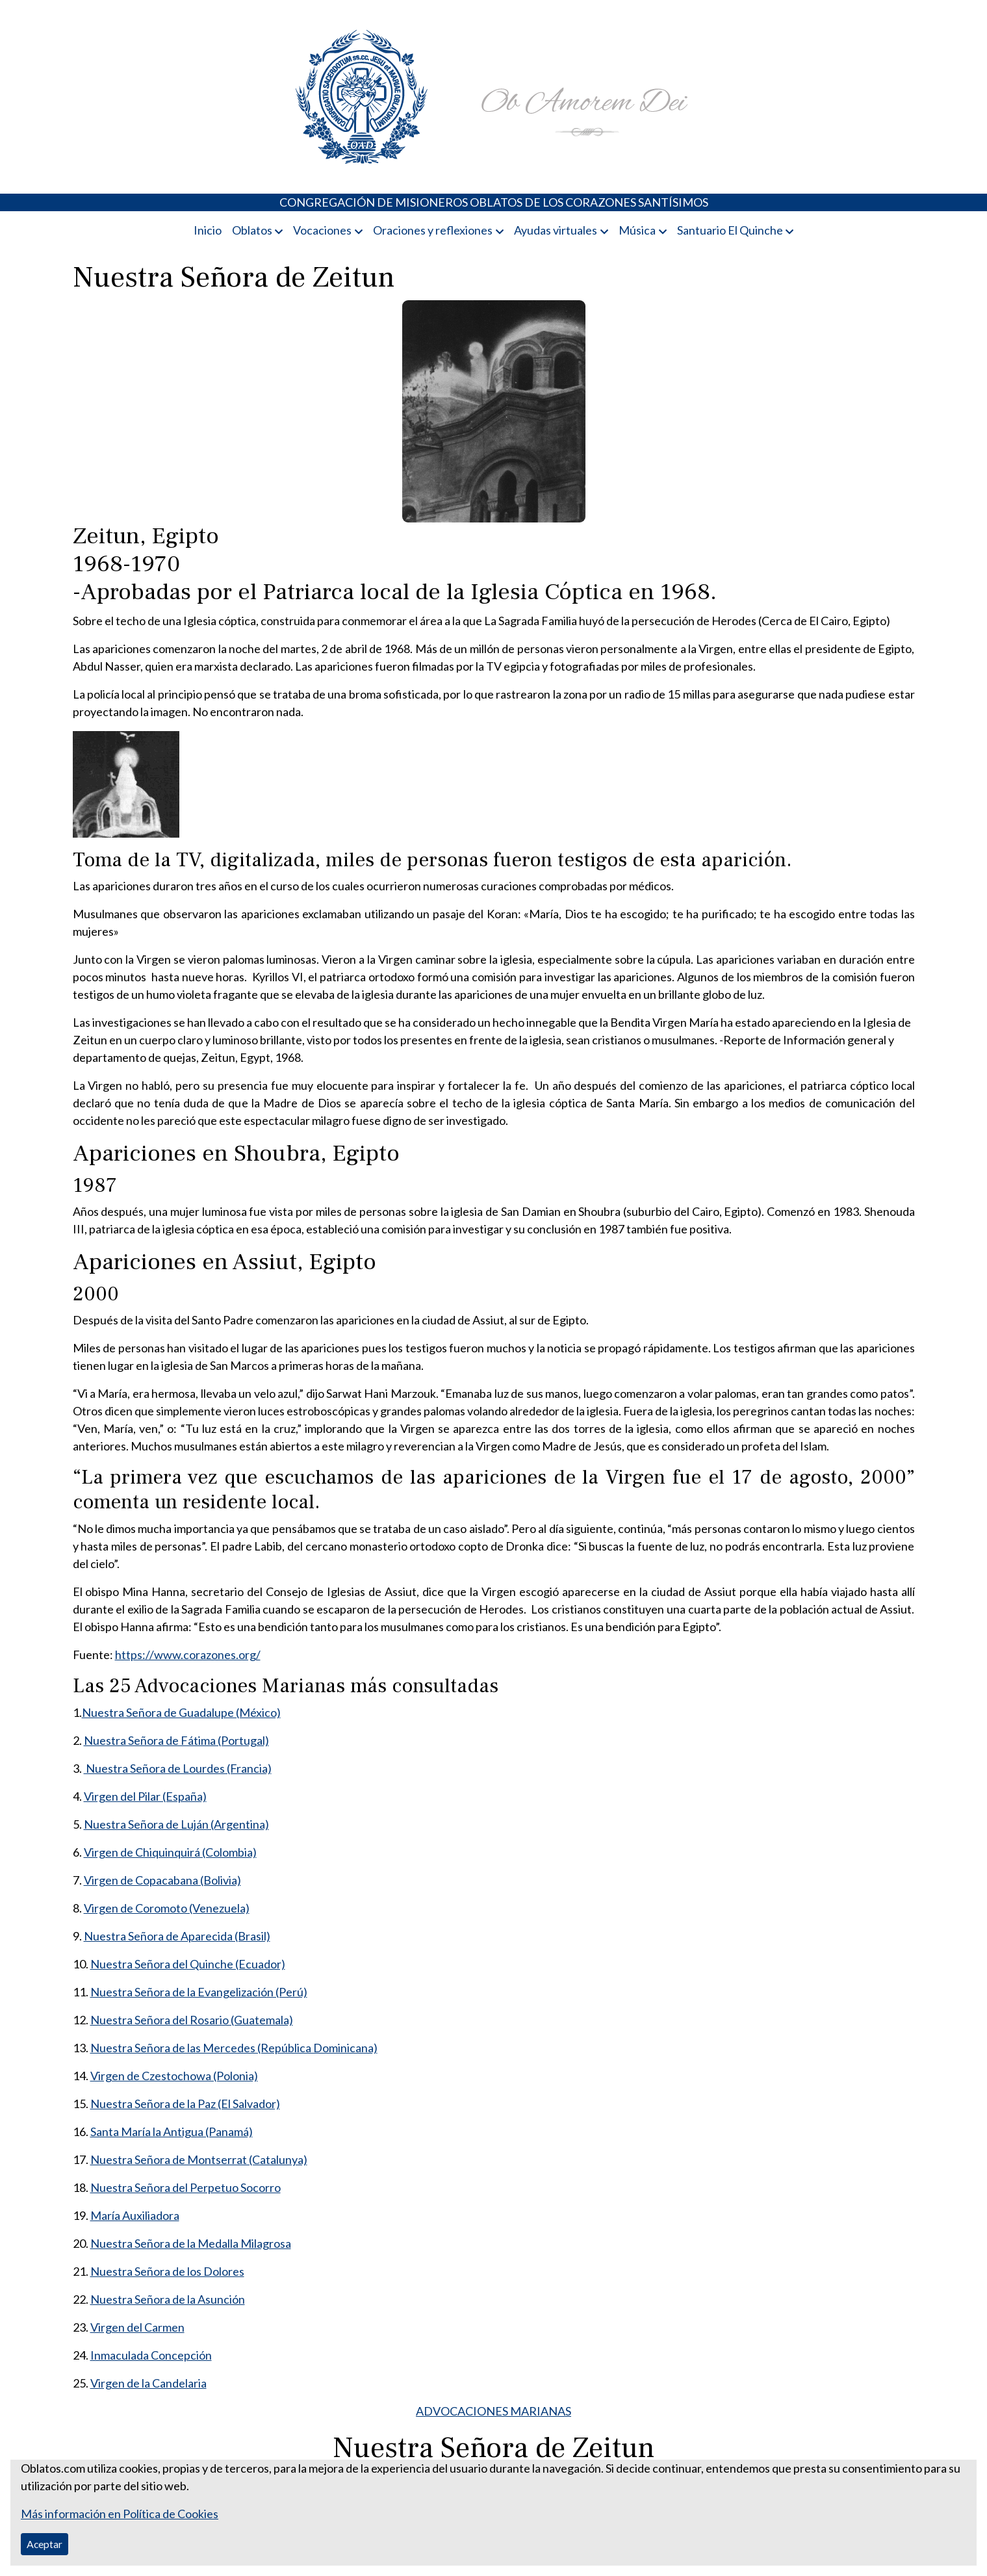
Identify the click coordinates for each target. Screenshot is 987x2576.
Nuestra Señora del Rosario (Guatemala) (191, 2020)
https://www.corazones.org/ (188, 1654)
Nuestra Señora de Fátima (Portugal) (176, 1740)
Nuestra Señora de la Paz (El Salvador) (185, 2103)
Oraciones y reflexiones (433, 230)
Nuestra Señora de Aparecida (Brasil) (177, 1936)
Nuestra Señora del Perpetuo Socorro (185, 2187)
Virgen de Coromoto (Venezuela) (167, 1908)
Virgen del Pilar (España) (145, 1796)
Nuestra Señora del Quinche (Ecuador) (187, 1964)
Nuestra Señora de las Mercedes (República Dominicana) (234, 2048)
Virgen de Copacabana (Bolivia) (162, 1880)
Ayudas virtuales (555, 230)
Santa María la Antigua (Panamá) (171, 2131)
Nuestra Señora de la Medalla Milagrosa (190, 2243)
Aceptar (44, 2544)
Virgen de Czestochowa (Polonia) (174, 2075)
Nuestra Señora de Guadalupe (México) (181, 1712)
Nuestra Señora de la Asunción (167, 2299)
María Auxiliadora (134, 2215)
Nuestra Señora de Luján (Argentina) (176, 1824)
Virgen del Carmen (137, 2327)
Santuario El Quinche (730, 230)
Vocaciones (322, 230)
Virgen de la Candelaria (148, 2383)
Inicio (208, 230)
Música (637, 230)
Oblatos (252, 230)
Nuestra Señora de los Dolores (167, 2271)
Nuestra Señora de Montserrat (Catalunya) (198, 2159)
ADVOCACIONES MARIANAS (493, 2411)
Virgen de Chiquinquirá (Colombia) (170, 1852)
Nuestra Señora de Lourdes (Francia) (178, 1768)
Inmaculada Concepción (151, 2355)
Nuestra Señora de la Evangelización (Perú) (198, 1992)
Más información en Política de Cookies (119, 2513)
